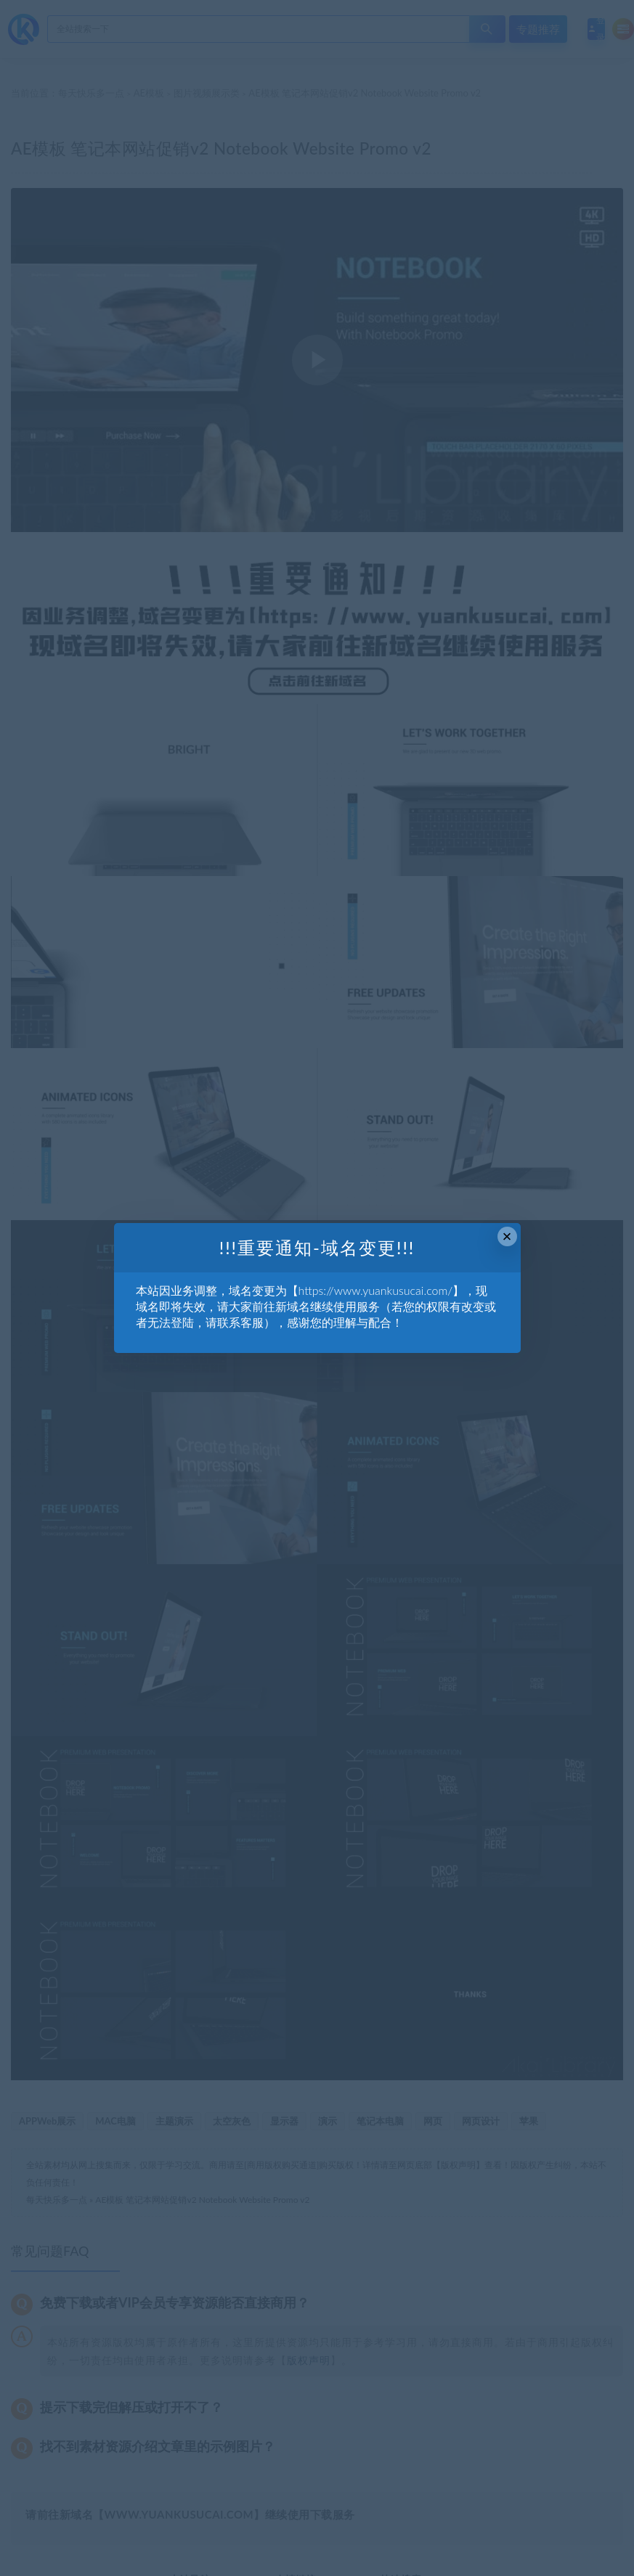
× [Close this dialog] (507, 1236)
